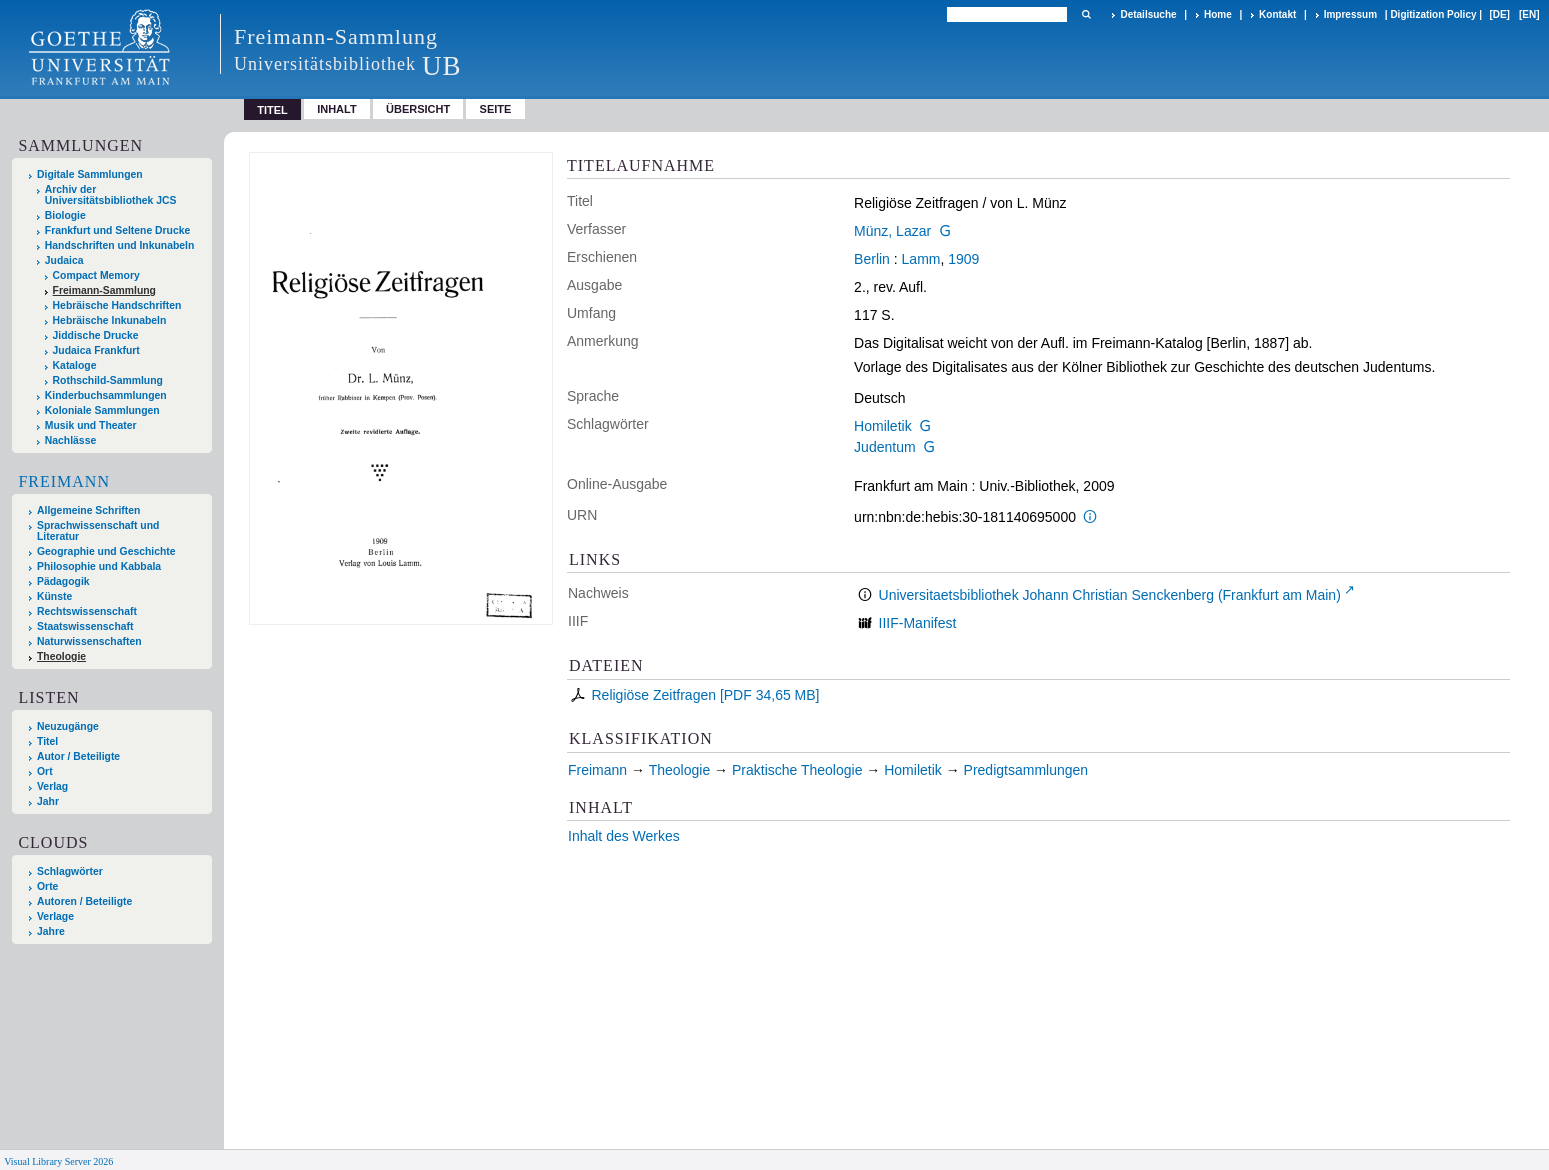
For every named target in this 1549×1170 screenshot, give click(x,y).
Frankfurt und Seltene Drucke (118, 230)
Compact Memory (96, 275)
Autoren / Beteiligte (84, 901)
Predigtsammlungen (1026, 770)
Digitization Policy (1433, 14)
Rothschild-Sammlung (108, 380)
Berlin (872, 259)
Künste (54, 596)
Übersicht (418, 109)
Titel (47, 741)
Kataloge (75, 365)
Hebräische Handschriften (117, 305)
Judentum (884, 447)
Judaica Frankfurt (96, 350)
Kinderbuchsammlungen (106, 395)
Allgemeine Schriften (88, 510)
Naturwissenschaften (89, 641)
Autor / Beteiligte (78, 756)
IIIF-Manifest (918, 623)
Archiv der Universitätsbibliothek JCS (111, 195)
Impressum (1350, 14)
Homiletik (883, 426)
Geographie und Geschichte (106, 551)
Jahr (48, 801)
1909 (963, 259)
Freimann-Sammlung (104, 290)
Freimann (64, 481)
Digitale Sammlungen (90, 174)
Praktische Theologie (797, 770)
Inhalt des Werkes (624, 836)
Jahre (51, 931)
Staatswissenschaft (85, 626)
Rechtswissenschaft (87, 611)
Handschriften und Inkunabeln (120, 245)
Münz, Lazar (892, 231)
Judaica (64, 260)
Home (1218, 14)
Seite (496, 109)
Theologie (61, 656)
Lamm (921, 259)
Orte (47, 886)
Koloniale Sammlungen (102, 410)
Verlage (55, 916)
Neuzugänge (68, 726)
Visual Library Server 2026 (58, 1161)
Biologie (65, 215)
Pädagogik (63, 581)
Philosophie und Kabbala (99, 566)
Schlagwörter (70, 871)
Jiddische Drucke (96, 335)
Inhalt (337, 109)
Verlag (52, 786)
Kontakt (1277, 14)
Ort (45, 771)
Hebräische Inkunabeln (110, 320)
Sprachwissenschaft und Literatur (98, 531)
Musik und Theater (91, 425)
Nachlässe (70, 440)
